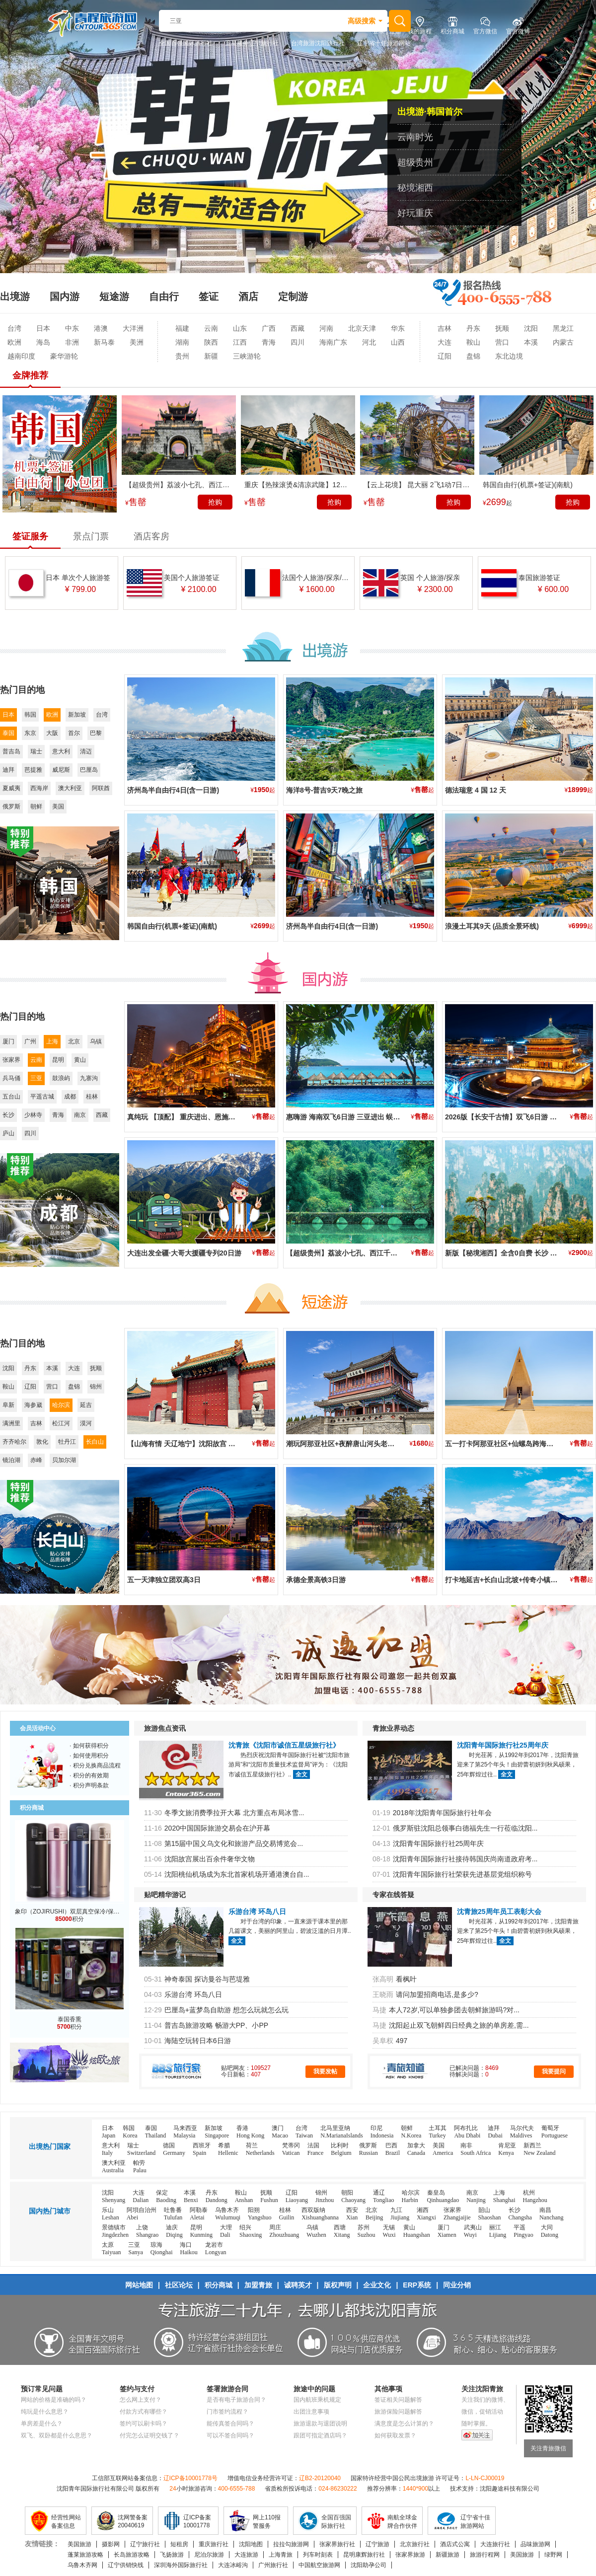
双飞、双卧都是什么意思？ (56, 2435)
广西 (269, 328)
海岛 (43, 342)
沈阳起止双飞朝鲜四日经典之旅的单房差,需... (459, 2025)
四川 (297, 342)
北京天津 (362, 328)
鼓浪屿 (61, 1078)
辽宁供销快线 (126, 2565)
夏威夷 (11, 788)
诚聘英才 (298, 2285)
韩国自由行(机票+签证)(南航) (172, 926)
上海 (52, 1041)
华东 (398, 328)
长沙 (8, 1114)
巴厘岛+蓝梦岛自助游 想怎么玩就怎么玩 (226, 2010)
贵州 (182, 356)
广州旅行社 (273, 2565)
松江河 (61, 1423)
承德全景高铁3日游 (316, 1580)
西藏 (297, 328)
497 (401, 2041)
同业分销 (457, 2285)
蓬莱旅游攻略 (85, 2554)
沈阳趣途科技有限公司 (509, 2488)
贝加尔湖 (64, 1460)
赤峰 (36, 1460)
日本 (43, 328)
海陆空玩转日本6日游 (197, 2041)
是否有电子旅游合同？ (236, 2399)
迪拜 (8, 769)
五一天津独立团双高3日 (164, 1580)
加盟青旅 (258, 2285)
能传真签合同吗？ (230, 2423)
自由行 (164, 296)
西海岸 (39, 788)
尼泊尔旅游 (209, 2554)
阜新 (8, 1404)
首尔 (74, 733)
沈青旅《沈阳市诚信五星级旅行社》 (284, 1745)
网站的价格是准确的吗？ (53, 2399)
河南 (326, 328)
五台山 (11, 1096)
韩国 (30, 714)
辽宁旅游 (377, 2544)
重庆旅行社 (213, 2544)
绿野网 (553, 2554)
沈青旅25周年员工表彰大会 (499, 1911)
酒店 (248, 296)
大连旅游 (246, 2554)
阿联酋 (101, 788)
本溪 (531, 342)
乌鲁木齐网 (82, 2565)
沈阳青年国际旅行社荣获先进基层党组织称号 (462, 1874)
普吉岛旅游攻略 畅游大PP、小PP (216, 2025)
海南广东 (333, 342)
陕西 (211, 342)
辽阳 (444, 356)
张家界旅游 (410, 2554)
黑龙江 (563, 328)
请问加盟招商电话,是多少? (437, 1994)
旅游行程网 (485, 2554)
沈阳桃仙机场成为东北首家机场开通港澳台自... (236, 1874)
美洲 (137, 342)
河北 (369, 342)
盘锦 (473, 356)
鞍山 (473, 342)
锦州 (96, 1386)
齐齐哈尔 (14, 1441)
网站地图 (139, 2285)
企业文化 (377, 2285)
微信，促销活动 (482, 2411)
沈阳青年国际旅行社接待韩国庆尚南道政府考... (465, 1859)
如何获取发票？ (395, 2435)
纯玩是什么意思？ (45, 2411)
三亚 (36, 1078)
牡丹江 (67, 1441)
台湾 (14, 328)
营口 (502, 342)
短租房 (179, 2544)
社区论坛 (179, 2285)
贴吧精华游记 (165, 1895)
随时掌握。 (476, 2423)
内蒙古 (563, 342)
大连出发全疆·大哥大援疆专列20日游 (184, 1253)
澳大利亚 (70, 788)
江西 (240, 342)
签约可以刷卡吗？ (143, 2423)
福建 (182, 328)
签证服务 (30, 536)
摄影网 (111, 2544)
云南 (211, 328)
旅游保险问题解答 (398, 2411)
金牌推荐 (30, 375)
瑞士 (36, 751)
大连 (444, 342)
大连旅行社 (495, 2544)
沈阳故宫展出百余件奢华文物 (209, 1859)
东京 (30, 733)
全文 (301, 1774)
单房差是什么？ (42, 2423)
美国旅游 (79, 2544)
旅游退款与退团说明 (320, 2423)
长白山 (95, 1441)
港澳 (101, 328)
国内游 (64, 296)
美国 (58, 806)
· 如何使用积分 (89, 1755)
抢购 (215, 502)
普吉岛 (11, 751)
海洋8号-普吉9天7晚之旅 (324, 790)
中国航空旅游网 (319, 2565)
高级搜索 (361, 21)
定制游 (293, 296)
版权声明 (338, 2285)
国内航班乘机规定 (317, 2399)
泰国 (8, 733)
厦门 (8, 1041)
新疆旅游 (447, 2554)
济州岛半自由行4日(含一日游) (173, 790)
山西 (398, 342)
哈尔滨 (61, 1404)
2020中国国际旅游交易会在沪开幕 (217, 1828)
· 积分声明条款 (89, 1785)
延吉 (86, 1404)
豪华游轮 (64, 356)
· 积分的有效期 (89, 1775)
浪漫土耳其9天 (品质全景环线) (492, 926)
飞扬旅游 (172, 2554)
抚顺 (502, 328)
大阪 (52, 733)
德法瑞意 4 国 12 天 (475, 790)
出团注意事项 (311, 2411)
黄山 (80, 1059)
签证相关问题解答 (398, 2399)
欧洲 (14, 342)
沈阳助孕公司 (368, 2565)
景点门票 (91, 536)
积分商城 (218, 2285)
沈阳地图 (251, 2544)
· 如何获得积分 (89, 1745)
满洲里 (11, 1423)
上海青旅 (281, 2554)
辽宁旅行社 (145, 2544)
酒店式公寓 (455, 2544)
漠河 (86, 1423)
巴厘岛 (89, 769)
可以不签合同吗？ (230, 2435)
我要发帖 (325, 2071)
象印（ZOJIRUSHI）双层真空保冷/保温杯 (70, 1911)
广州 (30, 1041)
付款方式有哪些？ (143, 2411)
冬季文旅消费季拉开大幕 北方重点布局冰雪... (234, 1813)
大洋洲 (133, 328)
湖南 (182, 342)
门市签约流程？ (227, 2411)
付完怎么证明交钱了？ (149, 2435)
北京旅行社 (415, 2544)
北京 (74, 1041)
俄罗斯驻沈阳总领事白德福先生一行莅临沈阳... (465, 1828)
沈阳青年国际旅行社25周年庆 (502, 1745)
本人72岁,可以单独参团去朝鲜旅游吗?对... (454, 2010)
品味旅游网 (535, 2544)
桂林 (92, 1096)
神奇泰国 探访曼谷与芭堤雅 (207, 1979)
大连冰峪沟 (233, 2565)
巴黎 (96, 733)
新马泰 (104, 342)
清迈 (86, 751)
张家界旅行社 (337, 2544)
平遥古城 (42, 1096)
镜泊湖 (11, 1460)
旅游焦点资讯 (165, 1728)
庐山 (8, 1133)
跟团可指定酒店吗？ (320, 2435)
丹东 (473, 328)
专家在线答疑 (393, 1895)
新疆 (211, 356)
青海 (269, 342)
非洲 (72, 342)
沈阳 (531, 328)
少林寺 (33, 1114)
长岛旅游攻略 (131, 2554)
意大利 (61, 751)
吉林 (444, 328)
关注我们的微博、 (485, 2399)
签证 (209, 296)
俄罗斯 (11, 806)
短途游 (114, 296)
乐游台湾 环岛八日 (257, 1911)
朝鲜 (36, 806)
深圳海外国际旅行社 (181, 2565)
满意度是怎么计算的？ (404, 2423)
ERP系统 (417, 2285)
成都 (70, 1096)
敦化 (42, 1441)
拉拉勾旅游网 (291, 2544)
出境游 (15, 296)
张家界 (11, 1059)
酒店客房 (151, 536)
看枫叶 (406, 1979)
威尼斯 (61, 769)
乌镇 (96, 1041)
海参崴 (33, 1404)
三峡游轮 (247, 356)
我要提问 (554, 2071)
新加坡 (77, 714)
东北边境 (509, 356)
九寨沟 (89, 1078)
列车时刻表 (318, 2554)
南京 (80, 1114)
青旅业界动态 (393, 1728)
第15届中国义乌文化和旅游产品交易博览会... (233, 1843)
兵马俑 (11, 1078)
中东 (72, 328)
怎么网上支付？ (140, 2399)
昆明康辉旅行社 (364, 2554)
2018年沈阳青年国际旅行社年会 (442, 1813)
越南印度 (21, 356)
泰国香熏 (69, 2019)
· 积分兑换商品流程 (95, 1765)
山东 (240, 328)
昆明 (58, 1059)
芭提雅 (33, 769)
